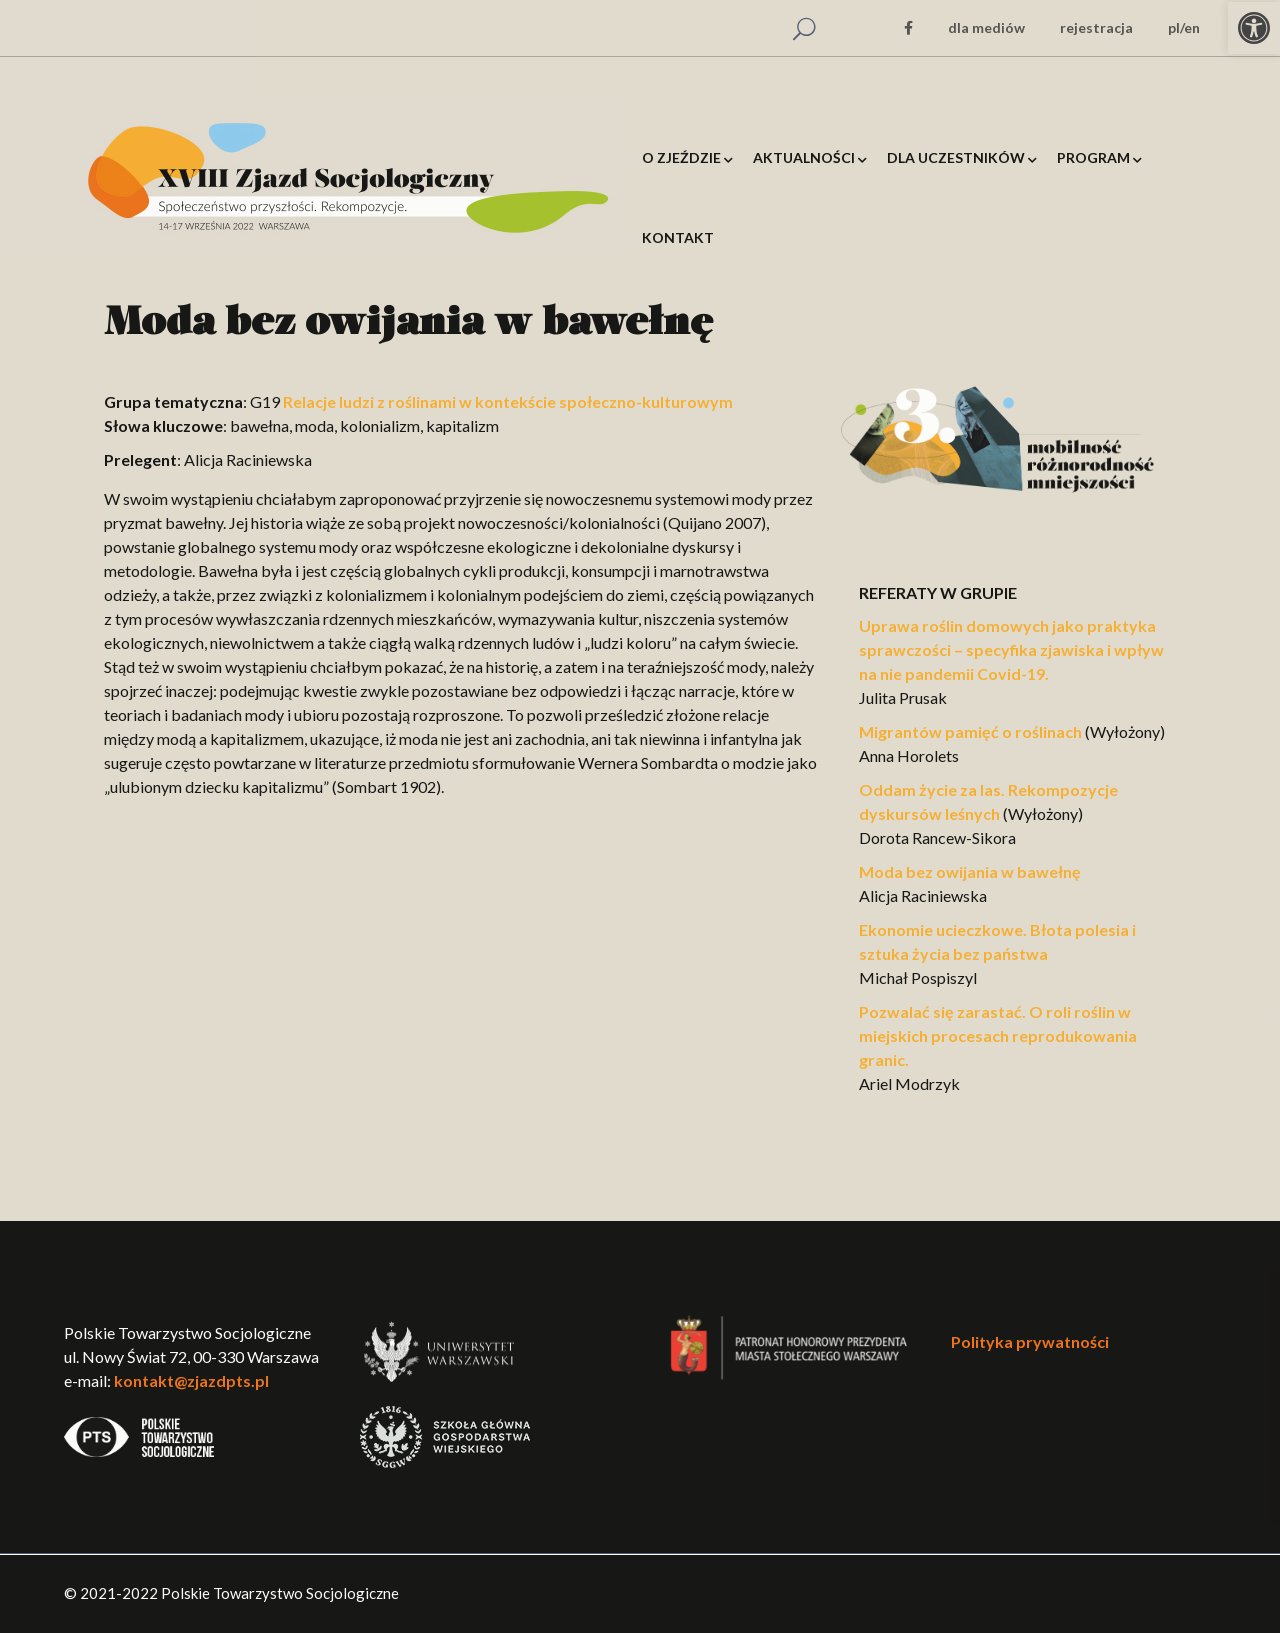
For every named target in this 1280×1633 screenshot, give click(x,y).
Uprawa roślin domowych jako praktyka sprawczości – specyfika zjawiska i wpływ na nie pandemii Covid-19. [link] (1011, 649)
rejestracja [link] (1096, 27)
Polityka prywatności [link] (1030, 1341)
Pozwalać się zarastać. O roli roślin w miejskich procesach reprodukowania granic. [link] (998, 1035)
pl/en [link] (1184, 27)
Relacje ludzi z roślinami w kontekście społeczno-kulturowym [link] (508, 401)
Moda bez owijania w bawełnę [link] (970, 871)
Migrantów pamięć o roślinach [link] (970, 731)
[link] (1254, 28)
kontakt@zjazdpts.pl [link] (191, 1380)
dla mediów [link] (986, 27)
